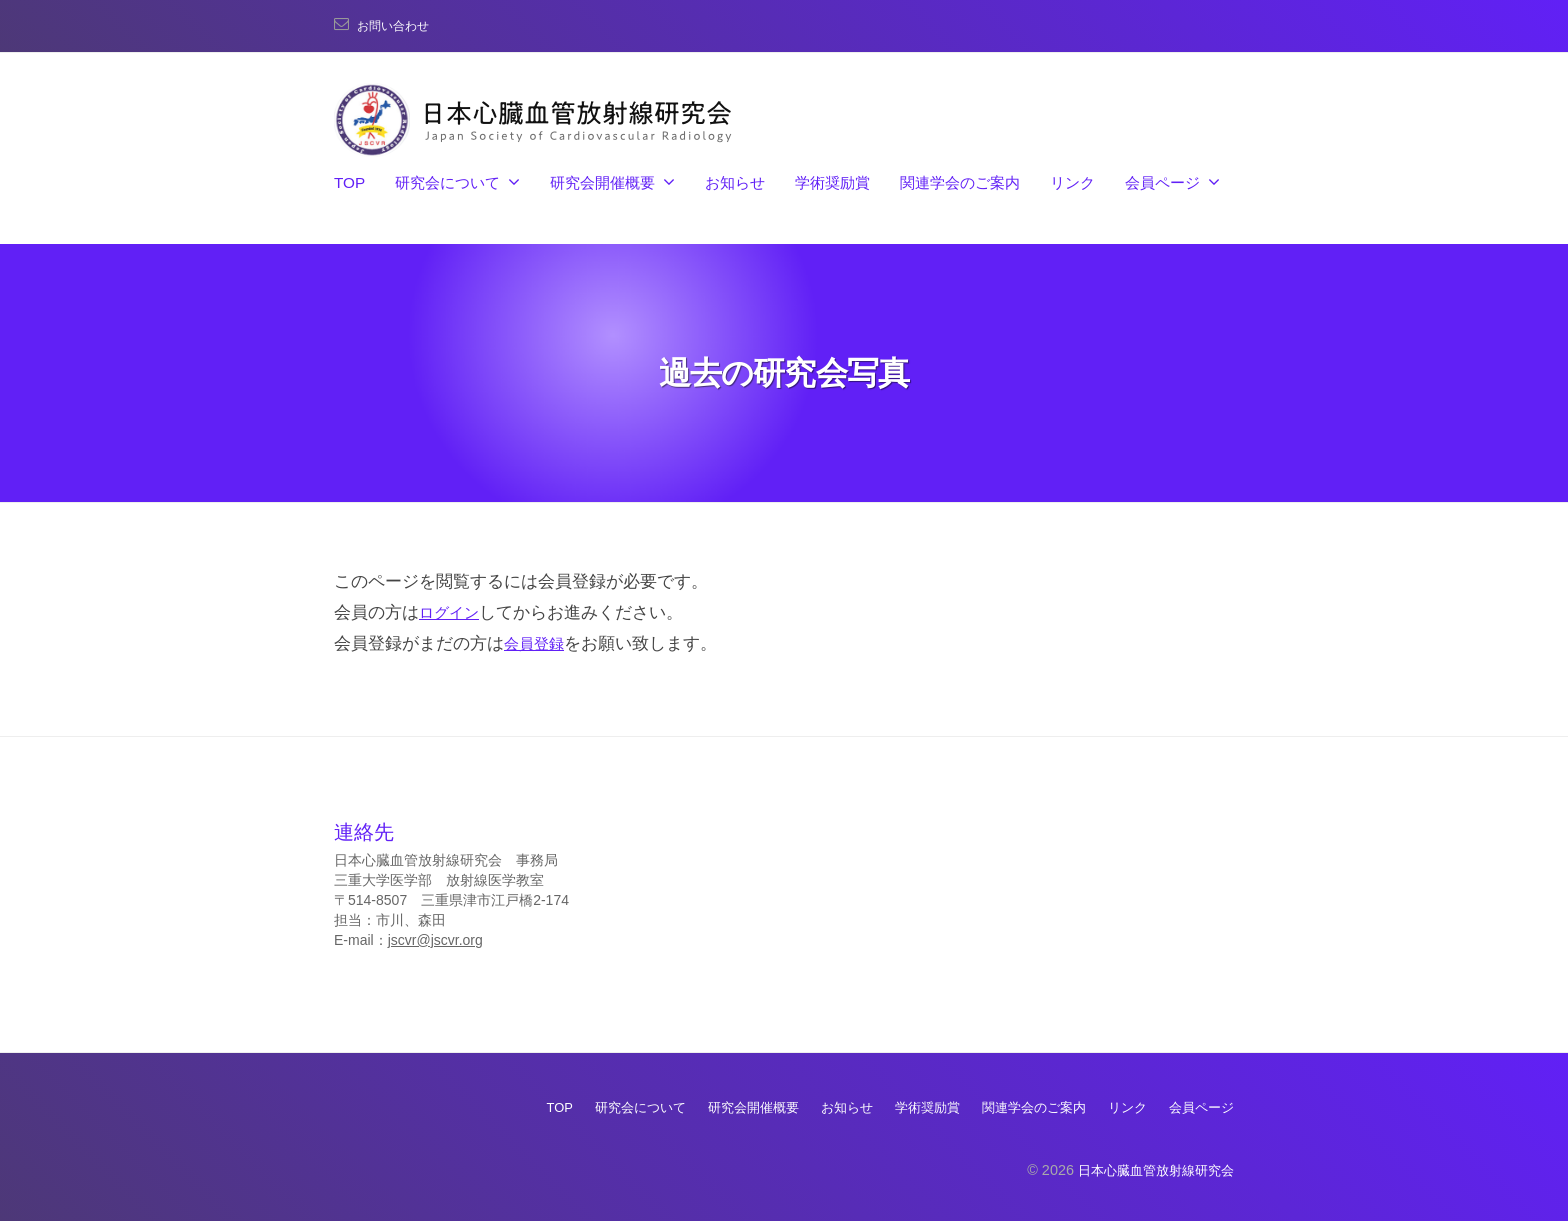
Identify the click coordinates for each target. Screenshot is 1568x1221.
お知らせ (735, 182)
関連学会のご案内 (960, 182)
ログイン (453, 612)
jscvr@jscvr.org (435, 940)
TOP (349, 182)
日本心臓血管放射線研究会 (1150, 1169)
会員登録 (538, 643)
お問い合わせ (399, 25)
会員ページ (1162, 182)
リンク (1072, 182)
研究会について (447, 182)
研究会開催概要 (602, 182)
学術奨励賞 (832, 182)
